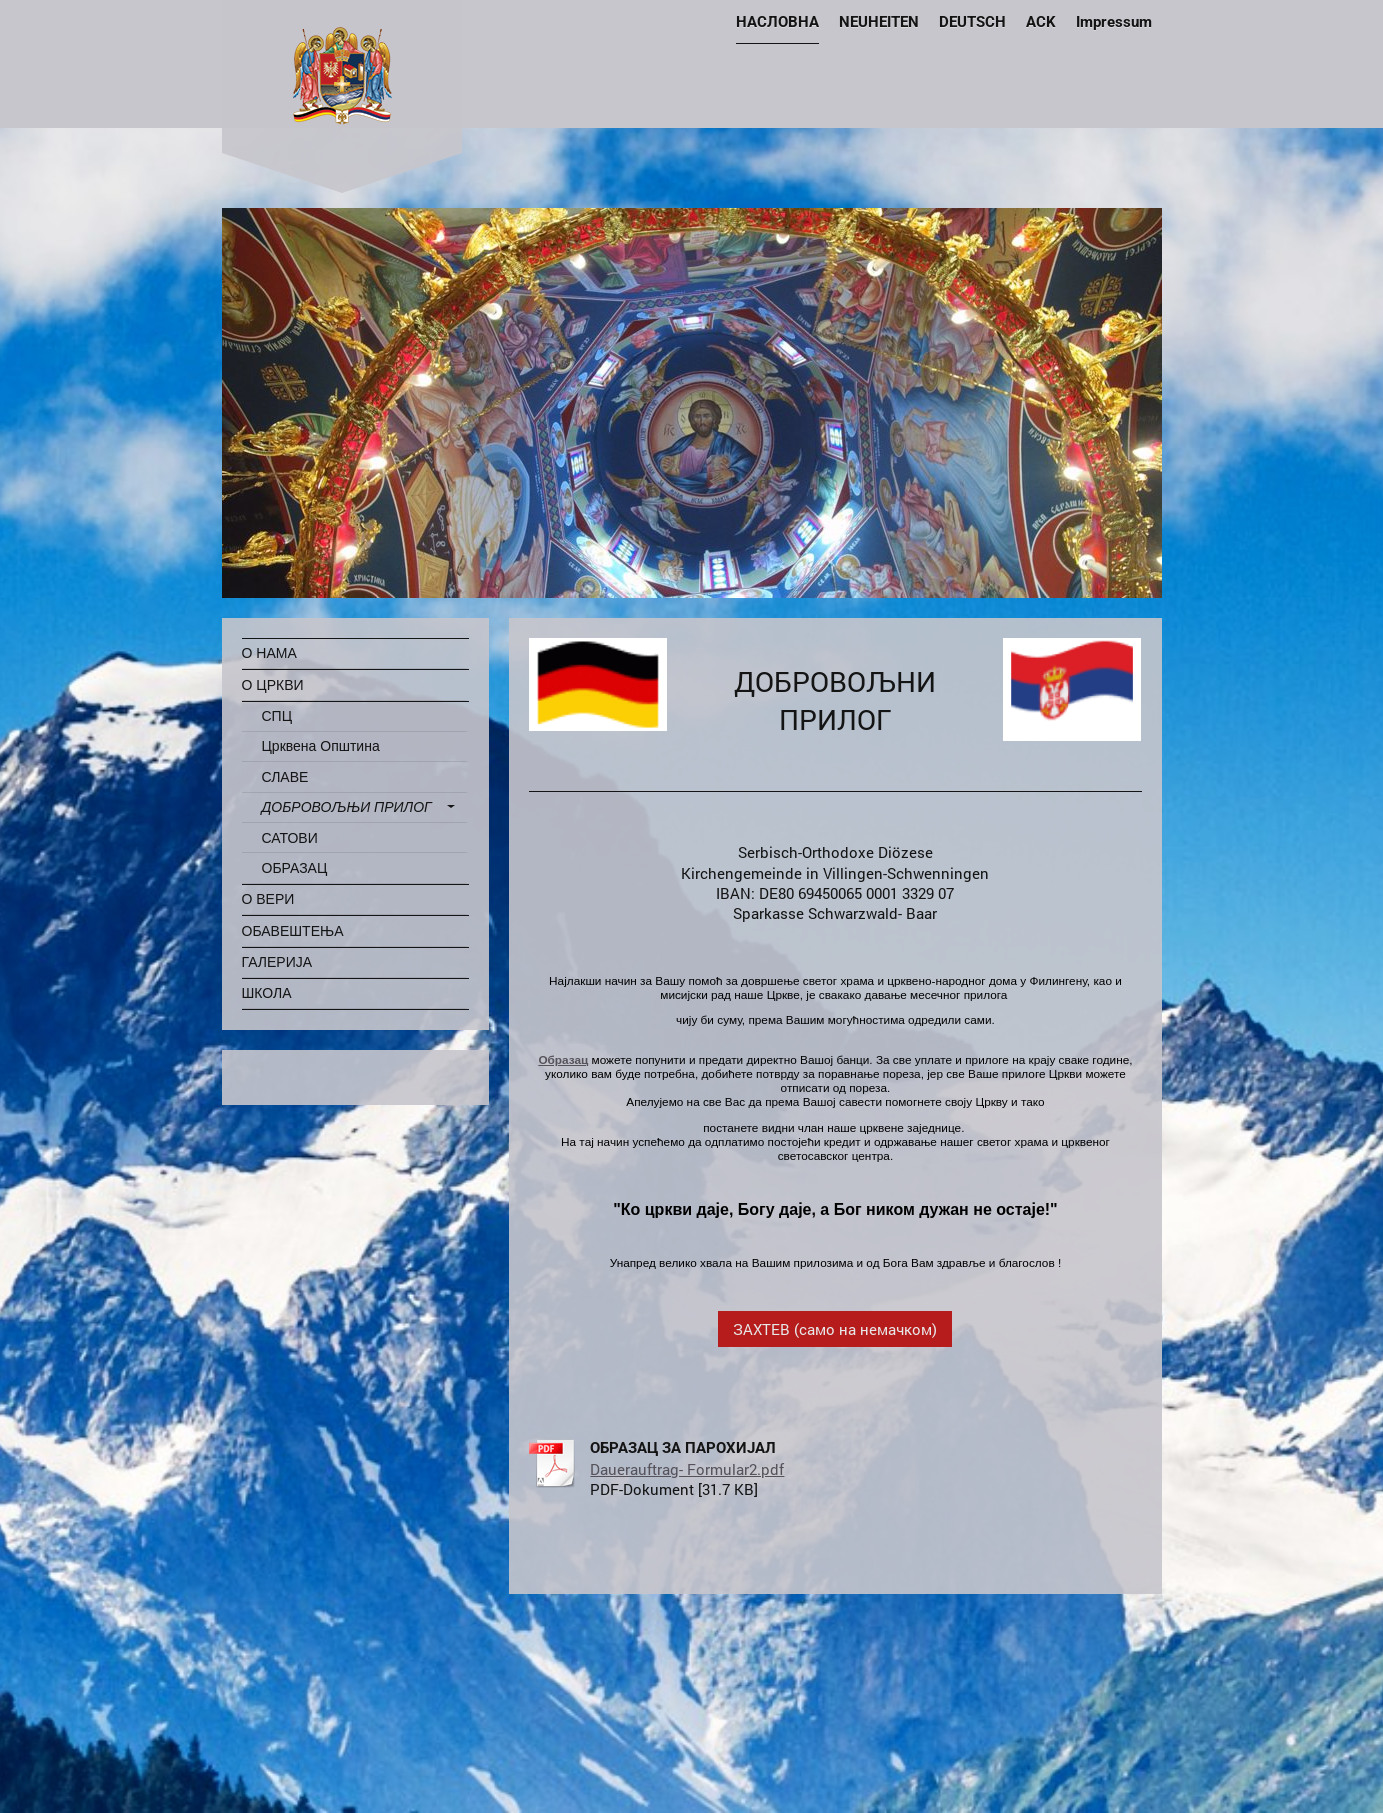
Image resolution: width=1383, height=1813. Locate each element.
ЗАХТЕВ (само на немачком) (835, 1329)
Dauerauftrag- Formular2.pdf (687, 1469)
